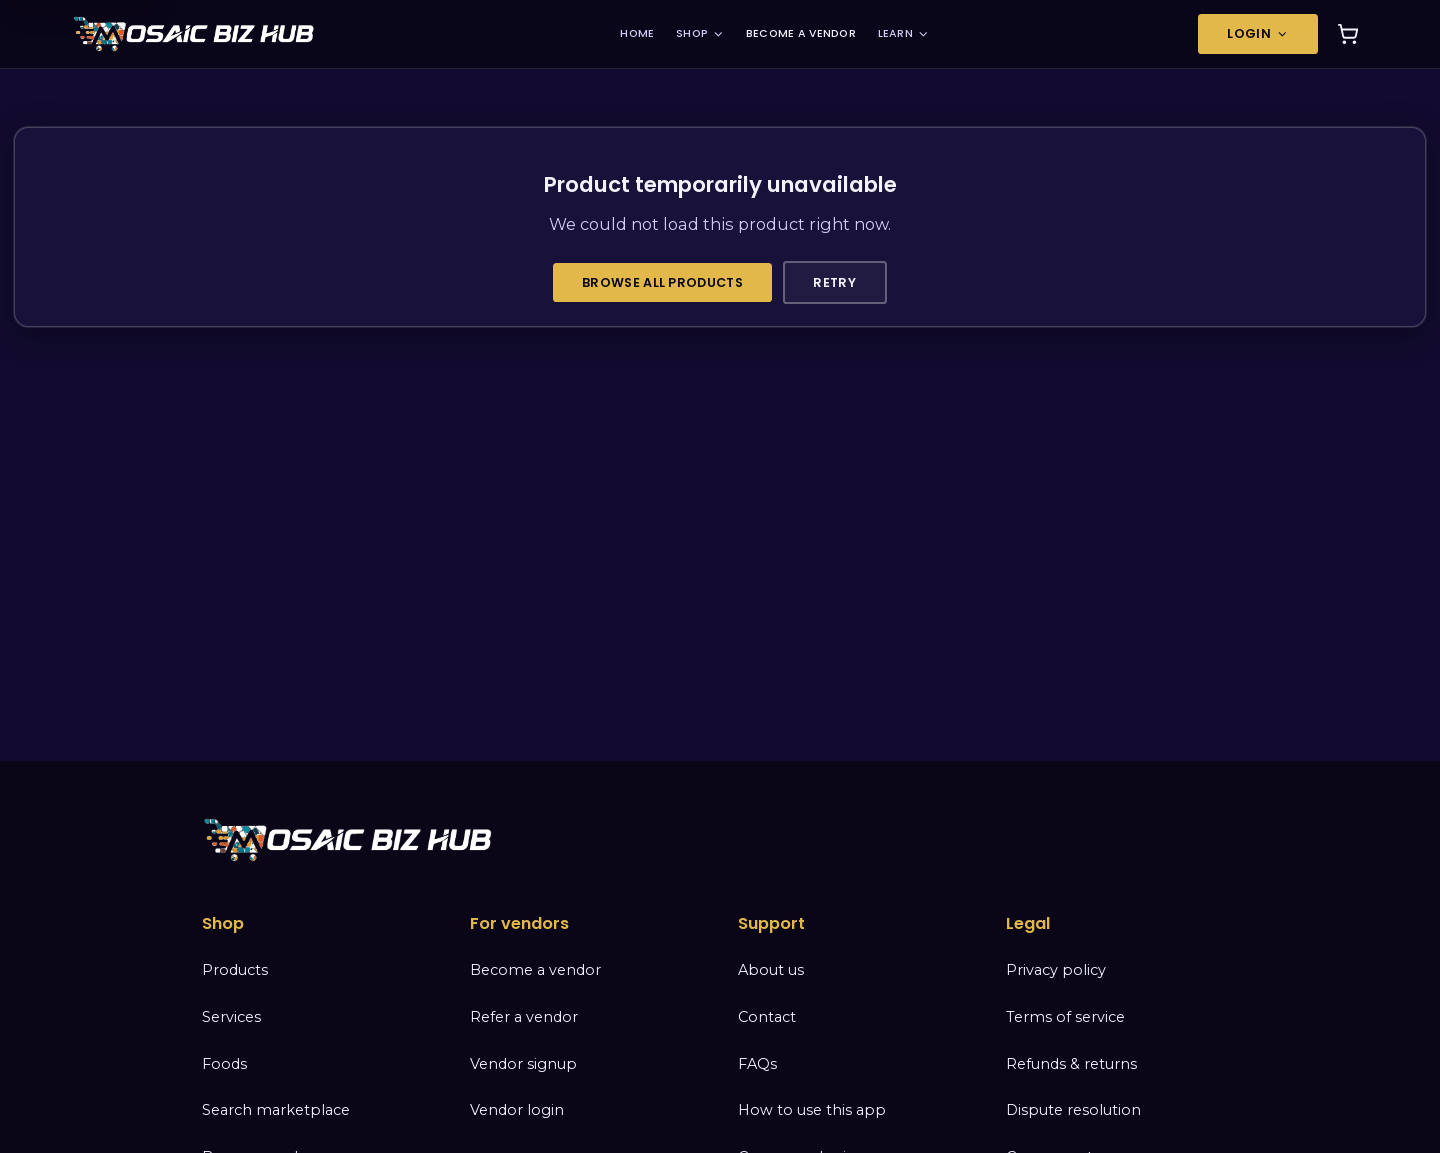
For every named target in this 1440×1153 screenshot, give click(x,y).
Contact (767, 1017)
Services (231, 1017)
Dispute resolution (1073, 1110)
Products (235, 970)
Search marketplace (276, 1110)
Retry (834, 282)
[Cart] (1348, 34)
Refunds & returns (1071, 1064)
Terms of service (1065, 1017)
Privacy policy (1056, 970)
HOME (637, 34)
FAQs (757, 1064)
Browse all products (662, 282)
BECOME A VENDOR (801, 34)
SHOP (700, 34)
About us (771, 970)
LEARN (904, 34)
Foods (224, 1064)
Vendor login (517, 1110)
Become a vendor (535, 970)
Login (1258, 33)
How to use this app (812, 1110)
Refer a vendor (524, 1017)
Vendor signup (523, 1064)
